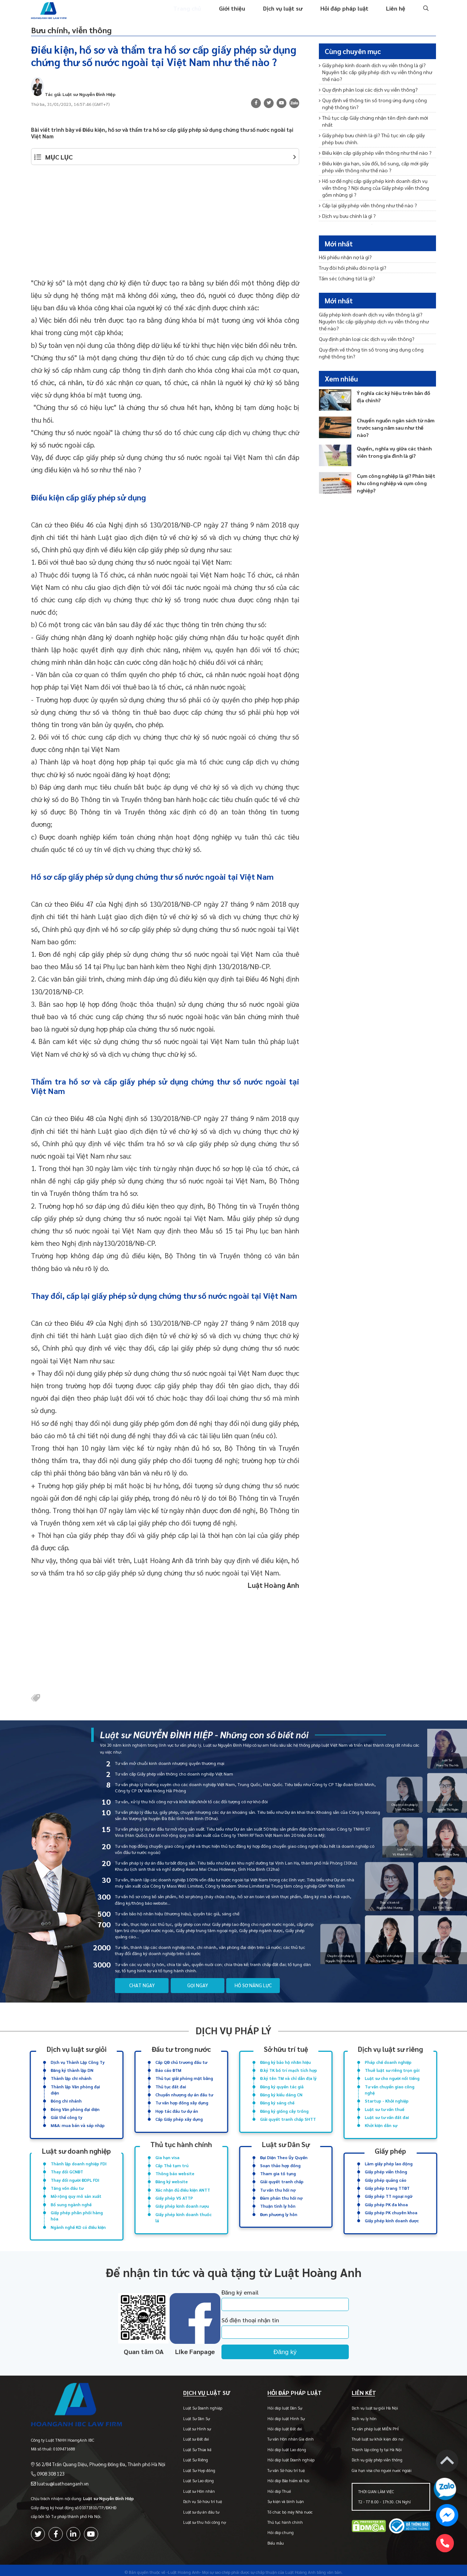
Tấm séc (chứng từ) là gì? (345, 279)
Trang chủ (197, 14)
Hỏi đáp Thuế (270, 2487)
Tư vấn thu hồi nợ (278, 2186)
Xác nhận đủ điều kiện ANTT (182, 2186)
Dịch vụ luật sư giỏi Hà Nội (370, 2404)
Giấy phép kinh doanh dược (392, 2215)
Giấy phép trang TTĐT (387, 2184)
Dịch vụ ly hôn (359, 2414)
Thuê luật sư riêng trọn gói (392, 2071)
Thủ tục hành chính (181, 2142)
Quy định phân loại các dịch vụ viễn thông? (365, 91)
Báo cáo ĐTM (168, 2071)
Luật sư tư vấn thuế (384, 2108)
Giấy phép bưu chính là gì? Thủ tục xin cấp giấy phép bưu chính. (375, 130)
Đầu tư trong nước (181, 2051)
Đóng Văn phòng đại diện (75, 2108)
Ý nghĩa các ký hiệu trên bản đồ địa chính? (396, 383)
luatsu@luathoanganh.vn (59, 2473)
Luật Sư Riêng (181, 2456)
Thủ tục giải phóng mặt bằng (184, 2078)
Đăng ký (302, 2345)
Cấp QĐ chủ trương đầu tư (181, 2063)
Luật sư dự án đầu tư (187, 2508)
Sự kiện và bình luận (276, 2497)
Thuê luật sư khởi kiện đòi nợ (372, 2435)
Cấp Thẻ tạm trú (172, 2163)
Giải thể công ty (66, 2115)
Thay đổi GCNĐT (67, 2169)
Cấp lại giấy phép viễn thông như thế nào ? (365, 192)
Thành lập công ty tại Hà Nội (372, 2445)
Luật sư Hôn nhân (185, 2487)
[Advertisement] (165, 228)
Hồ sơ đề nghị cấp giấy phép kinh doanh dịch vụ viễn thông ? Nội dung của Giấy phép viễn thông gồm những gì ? (375, 176)
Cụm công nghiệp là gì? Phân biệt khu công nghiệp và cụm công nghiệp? (394, 470)
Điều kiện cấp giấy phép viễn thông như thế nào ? (371, 143)
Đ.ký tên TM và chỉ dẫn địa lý (288, 2078)
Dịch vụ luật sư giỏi (76, 2051)
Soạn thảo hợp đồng (280, 2163)
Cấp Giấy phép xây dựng (179, 2117)
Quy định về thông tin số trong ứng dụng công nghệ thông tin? (374, 104)
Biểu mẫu (266, 2539)
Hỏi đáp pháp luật (347, 14)
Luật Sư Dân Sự (182, 2414)
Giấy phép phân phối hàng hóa (77, 2210)
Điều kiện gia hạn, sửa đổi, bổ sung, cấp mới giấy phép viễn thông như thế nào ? (376, 156)
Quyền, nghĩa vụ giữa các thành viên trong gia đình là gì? (392, 438)
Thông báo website (174, 2170)
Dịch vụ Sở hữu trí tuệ (188, 2497)
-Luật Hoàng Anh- (183, 2568)
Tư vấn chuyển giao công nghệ (389, 2089)
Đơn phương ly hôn (278, 2209)
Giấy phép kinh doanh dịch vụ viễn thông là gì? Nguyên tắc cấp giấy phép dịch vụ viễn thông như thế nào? (376, 74)
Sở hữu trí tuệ (286, 2051)
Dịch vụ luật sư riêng (390, 2051)
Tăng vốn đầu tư (67, 2184)
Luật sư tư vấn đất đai (387, 2115)
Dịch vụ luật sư (289, 14)
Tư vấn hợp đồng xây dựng (181, 2102)
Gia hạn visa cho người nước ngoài (377, 2466)
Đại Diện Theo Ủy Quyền (284, 2155)
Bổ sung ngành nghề (71, 2199)
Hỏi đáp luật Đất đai (275, 2425)
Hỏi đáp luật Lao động (277, 2445)
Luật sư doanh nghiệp (77, 2149)
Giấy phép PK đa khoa (386, 2199)
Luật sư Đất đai (182, 2435)
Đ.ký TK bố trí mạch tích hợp (288, 2071)
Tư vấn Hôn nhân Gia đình (281, 2435)
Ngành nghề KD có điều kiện (78, 2221)
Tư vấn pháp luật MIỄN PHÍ (370, 2425)
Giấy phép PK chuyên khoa (391, 2207)
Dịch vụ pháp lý (233, 2032)
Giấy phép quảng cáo (385, 2176)
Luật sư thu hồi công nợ (190, 2518)
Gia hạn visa (167, 2155)
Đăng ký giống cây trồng (284, 2109)
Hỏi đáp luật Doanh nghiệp (281, 2456)
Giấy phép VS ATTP (174, 2193)
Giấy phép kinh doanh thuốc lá (183, 2212)
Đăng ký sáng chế (277, 2102)
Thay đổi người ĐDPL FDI (75, 2176)
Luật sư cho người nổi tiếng (392, 2078)
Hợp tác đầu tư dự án (176, 2109)
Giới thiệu (240, 14)
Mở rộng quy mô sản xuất (76, 2192)
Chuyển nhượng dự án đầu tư (184, 2094)
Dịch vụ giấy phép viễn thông (372, 2456)
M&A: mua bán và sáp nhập (78, 2123)
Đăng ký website (171, 2178)
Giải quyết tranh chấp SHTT (288, 2117)
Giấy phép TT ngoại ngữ (388, 2192)
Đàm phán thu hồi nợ (281, 2193)
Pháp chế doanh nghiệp (388, 2063)
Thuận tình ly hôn (278, 2201)
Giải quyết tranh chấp (282, 2178)
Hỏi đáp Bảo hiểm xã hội (279, 2477)
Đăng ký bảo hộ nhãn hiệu (285, 2063)
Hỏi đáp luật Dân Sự (275, 2404)
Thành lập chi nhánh (71, 2078)
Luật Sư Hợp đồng (185, 2466)
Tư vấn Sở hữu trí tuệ (277, 2466)
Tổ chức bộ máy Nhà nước (281, 2508)
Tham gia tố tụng (278, 2170)
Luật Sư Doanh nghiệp (188, 2404)
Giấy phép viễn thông (386, 2169)
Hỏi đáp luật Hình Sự (277, 2414)
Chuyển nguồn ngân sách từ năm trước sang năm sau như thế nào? (394, 411)
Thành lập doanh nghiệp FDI (79, 2161)
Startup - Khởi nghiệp (387, 2100)
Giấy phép (390, 2149)
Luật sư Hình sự (183, 2425)
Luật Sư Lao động (184, 2477)
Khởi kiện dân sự (381, 2123)
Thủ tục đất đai (170, 2086)
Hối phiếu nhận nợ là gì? (344, 259)
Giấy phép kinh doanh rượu (182, 2201)
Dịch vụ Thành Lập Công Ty (78, 2063)
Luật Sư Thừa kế (183, 2445)
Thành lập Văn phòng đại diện (75, 2089)
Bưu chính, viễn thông (82, 34)
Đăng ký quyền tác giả (282, 2086)
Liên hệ (396, 14)
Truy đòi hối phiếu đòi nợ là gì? (350, 269)
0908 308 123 (48, 2463)
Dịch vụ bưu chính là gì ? (346, 202)
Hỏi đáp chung (271, 2528)
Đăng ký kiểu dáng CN (281, 2094)
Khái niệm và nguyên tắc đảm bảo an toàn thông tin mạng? (374, 215)
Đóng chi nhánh (66, 2100)
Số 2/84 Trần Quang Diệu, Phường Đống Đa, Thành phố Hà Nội (93, 2455)
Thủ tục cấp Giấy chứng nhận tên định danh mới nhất (376, 117)
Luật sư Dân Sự (285, 2142)
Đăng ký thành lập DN (72, 2071)
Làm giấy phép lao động (389, 2161)
